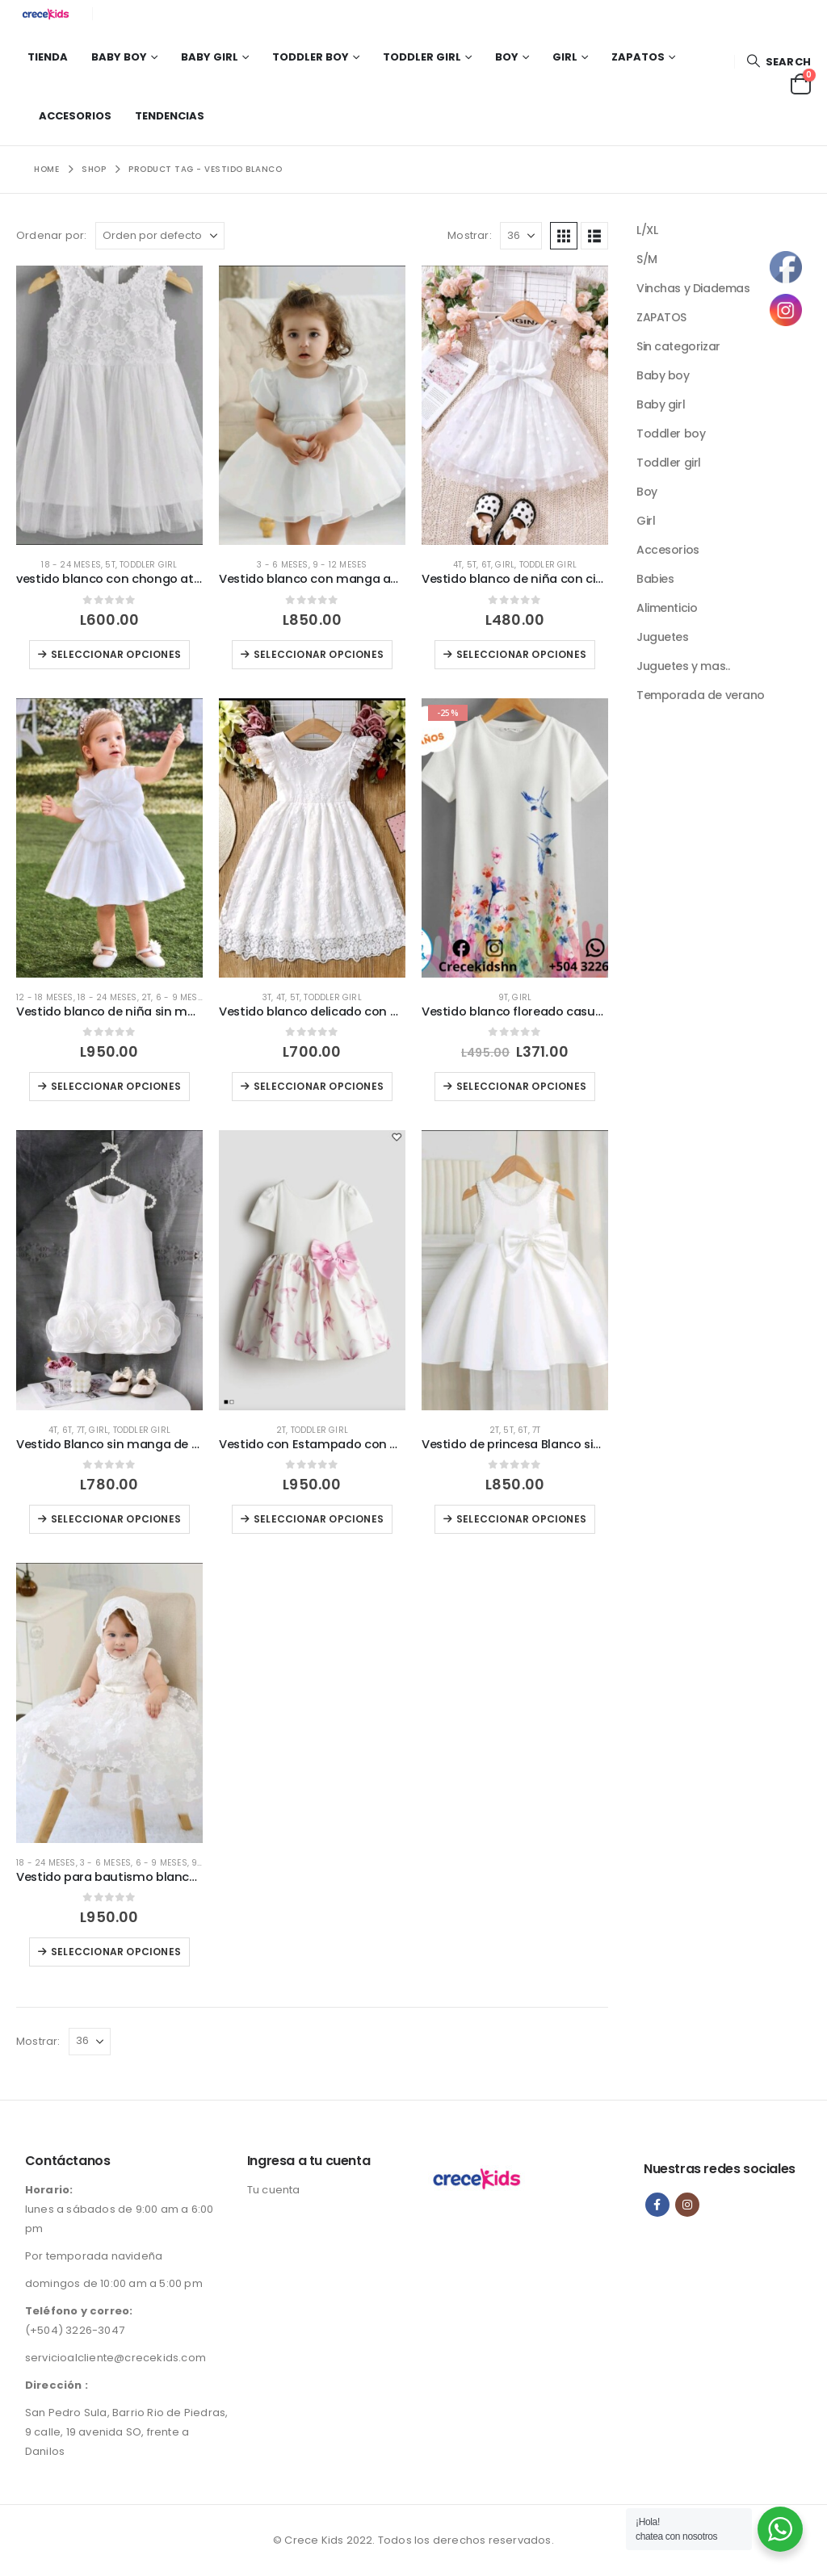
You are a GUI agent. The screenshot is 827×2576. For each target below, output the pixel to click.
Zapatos (638, 57)
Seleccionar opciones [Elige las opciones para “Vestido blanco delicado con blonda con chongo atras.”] (319, 1086)
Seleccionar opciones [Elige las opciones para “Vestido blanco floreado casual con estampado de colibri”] (521, 1086)
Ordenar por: (51, 235)
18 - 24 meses (71, 565)
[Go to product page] (109, 405)
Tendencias (169, 116)
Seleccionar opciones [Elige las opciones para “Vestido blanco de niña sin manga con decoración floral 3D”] (116, 1086)
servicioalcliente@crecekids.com (115, 2357)
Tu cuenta (273, 2189)
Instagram (687, 2205)
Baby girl (209, 57)
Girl (564, 57)
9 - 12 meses (340, 565)
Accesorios (75, 116)
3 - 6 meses (282, 565)
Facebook (657, 2205)
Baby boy (119, 57)
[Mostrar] (521, 235)
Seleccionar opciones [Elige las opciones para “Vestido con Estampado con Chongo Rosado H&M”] (319, 1519)
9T (503, 997)
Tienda (47, 57)
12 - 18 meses (44, 997)
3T (266, 997)
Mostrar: (469, 235)
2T (146, 997)
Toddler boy (310, 57)
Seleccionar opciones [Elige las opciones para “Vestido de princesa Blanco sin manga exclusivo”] (521, 1519)
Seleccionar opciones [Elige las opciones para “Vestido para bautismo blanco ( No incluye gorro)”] (116, 1951)
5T (110, 565)
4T (457, 565)
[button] (778, 62)
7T (81, 1430)
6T (486, 565)
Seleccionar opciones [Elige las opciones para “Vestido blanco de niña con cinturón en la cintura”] (521, 654)
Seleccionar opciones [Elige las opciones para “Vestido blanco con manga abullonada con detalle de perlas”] (319, 654)
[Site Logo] (48, 13)
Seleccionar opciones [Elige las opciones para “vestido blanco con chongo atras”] (116, 654)
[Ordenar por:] (160, 235)
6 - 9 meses (182, 997)
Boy (506, 57)
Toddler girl (422, 57)
